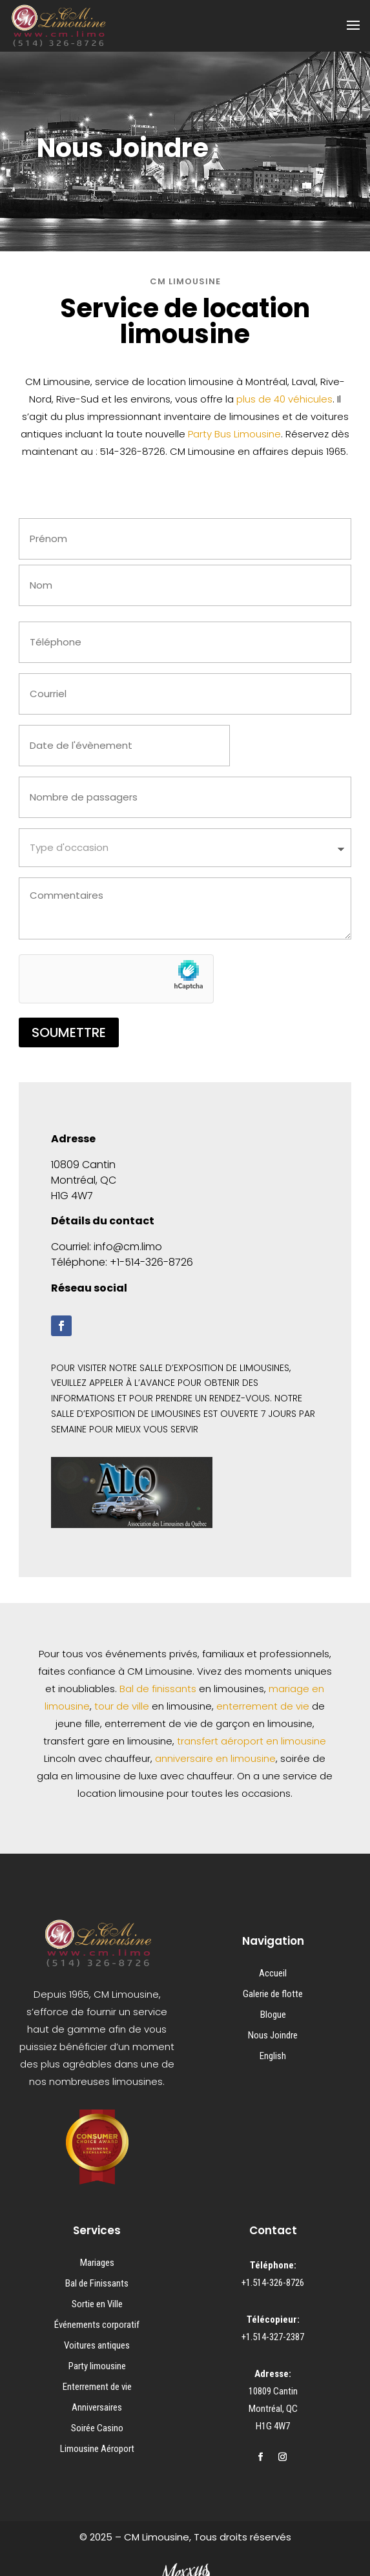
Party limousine (97, 2366)
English (273, 2056)
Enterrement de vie (97, 2387)
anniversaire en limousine (215, 1758)
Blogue (273, 2014)
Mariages (97, 2262)
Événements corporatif (96, 2324)
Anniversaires (97, 2407)
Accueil (273, 1973)
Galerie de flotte (273, 1994)
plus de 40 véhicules (284, 399)
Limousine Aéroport (97, 2449)
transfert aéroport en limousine (251, 1741)
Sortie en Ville (97, 2304)
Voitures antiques (97, 2345)
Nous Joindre (273, 2035)
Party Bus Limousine (234, 434)
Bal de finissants (157, 1688)
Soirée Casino (97, 2428)
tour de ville (121, 1706)
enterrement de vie (262, 1706)
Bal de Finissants (96, 2283)
